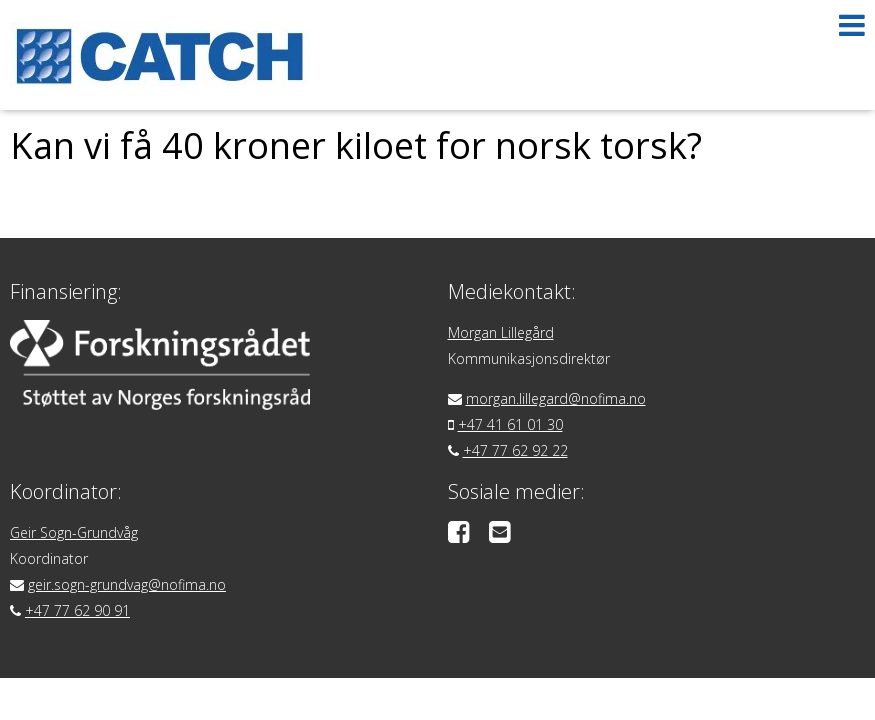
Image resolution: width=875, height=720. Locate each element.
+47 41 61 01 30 (510, 424)
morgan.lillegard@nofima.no (556, 398)
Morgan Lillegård (501, 332)
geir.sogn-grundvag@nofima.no (127, 584)
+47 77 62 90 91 (77, 610)
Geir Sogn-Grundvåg (74, 532)
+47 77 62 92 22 (515, 450)
